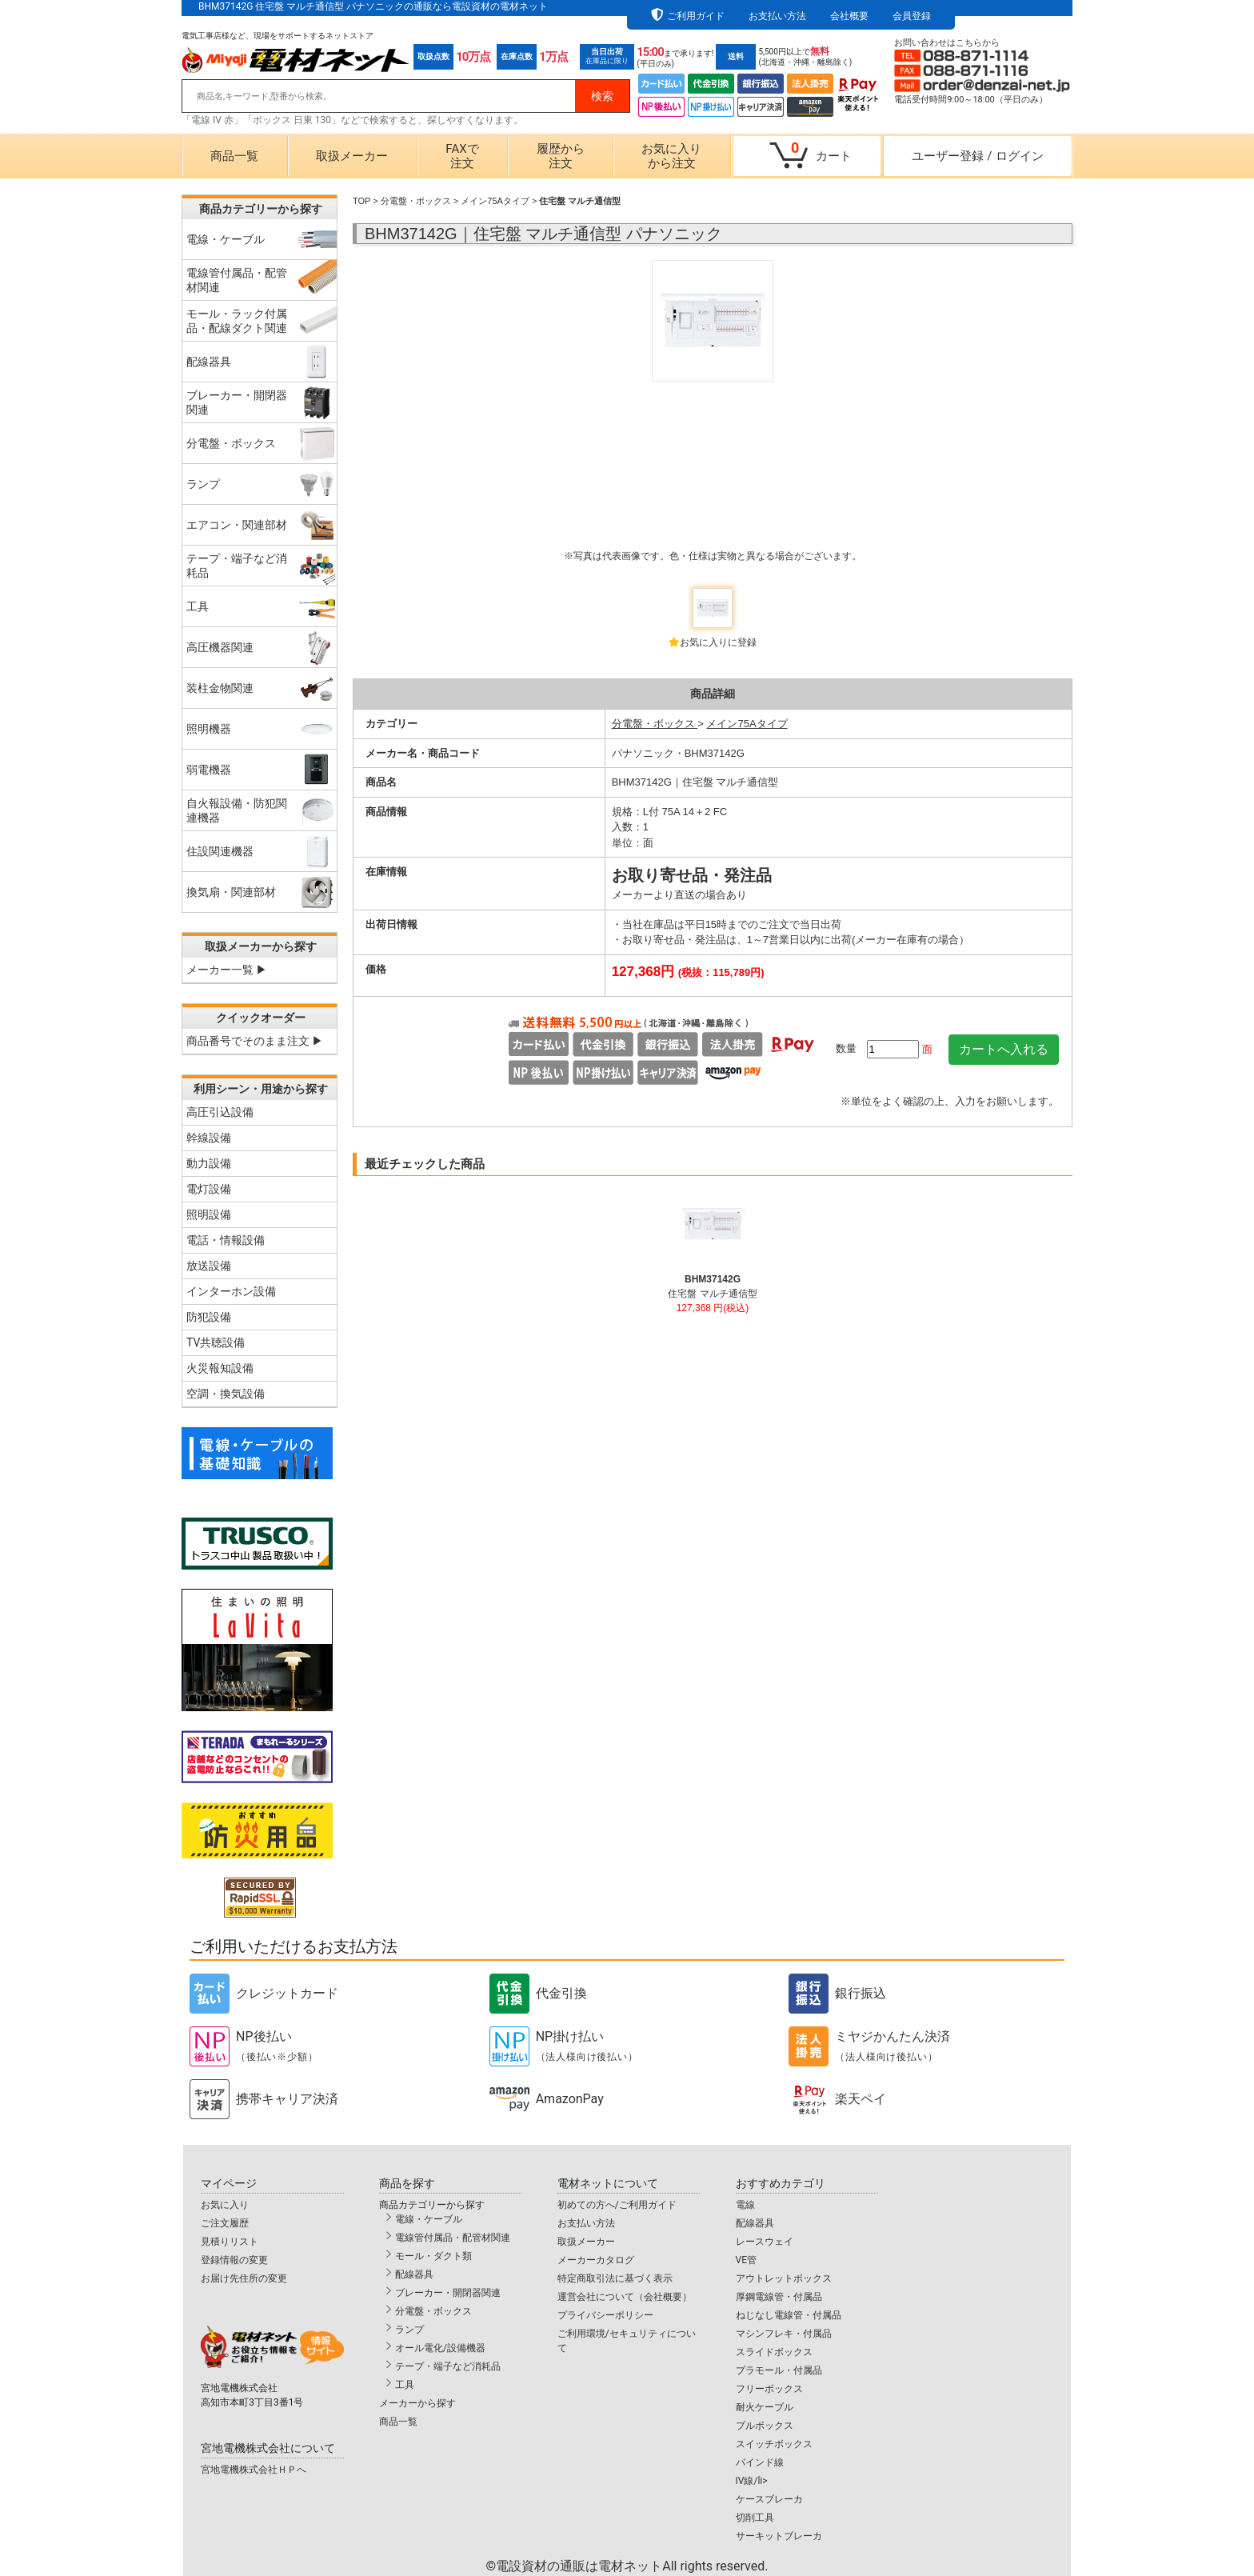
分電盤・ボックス (416, 201)
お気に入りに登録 (718, 642)
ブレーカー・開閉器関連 (448, 2292)
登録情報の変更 (234, 2260)
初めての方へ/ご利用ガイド (617, 2204)
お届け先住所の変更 (244, 2278)
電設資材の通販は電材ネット (632, 2566)
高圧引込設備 (220, 1112)
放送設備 (208, 1265)
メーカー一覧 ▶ (226, 969)
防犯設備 (208, 1316)
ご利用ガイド (696, 16)
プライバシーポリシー (605, 2315)
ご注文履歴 (225, 2223)
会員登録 (912, 16)
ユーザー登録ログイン (977, 156)
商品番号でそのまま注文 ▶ (254, 1040)
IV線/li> (752, 2480)
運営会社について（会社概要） (624, 2296)
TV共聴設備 (215, 1342)
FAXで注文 (461, 156)
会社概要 (849, 16)
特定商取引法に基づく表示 (615, 2278)
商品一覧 (234, 156)
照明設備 (208, 1214)
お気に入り (225, 2204)
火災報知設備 (220, 1368)
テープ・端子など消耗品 (448, 2366)
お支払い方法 (777, 16)
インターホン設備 (231, 1291)
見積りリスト (229, 2241)
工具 (404, 2384)
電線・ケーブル (428, 2219)
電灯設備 (208, 1188)
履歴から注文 (561, 156)
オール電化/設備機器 (440, 2348)
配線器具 (414, 2274)
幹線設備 (208, 1137)
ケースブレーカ (769, 2499)
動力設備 (208, 1163)
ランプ (409, 2329)
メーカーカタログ (595, 2260)
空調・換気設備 (225, 1393)
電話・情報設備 (225, 1240)
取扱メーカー (352, 156)
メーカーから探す (417, 2403)
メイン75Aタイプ (495, 201)
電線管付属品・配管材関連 (452, 2237)
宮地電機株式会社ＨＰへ (253, 2469)
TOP (361, 201)
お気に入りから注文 (671, 156)
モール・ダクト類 (433, 2256)
